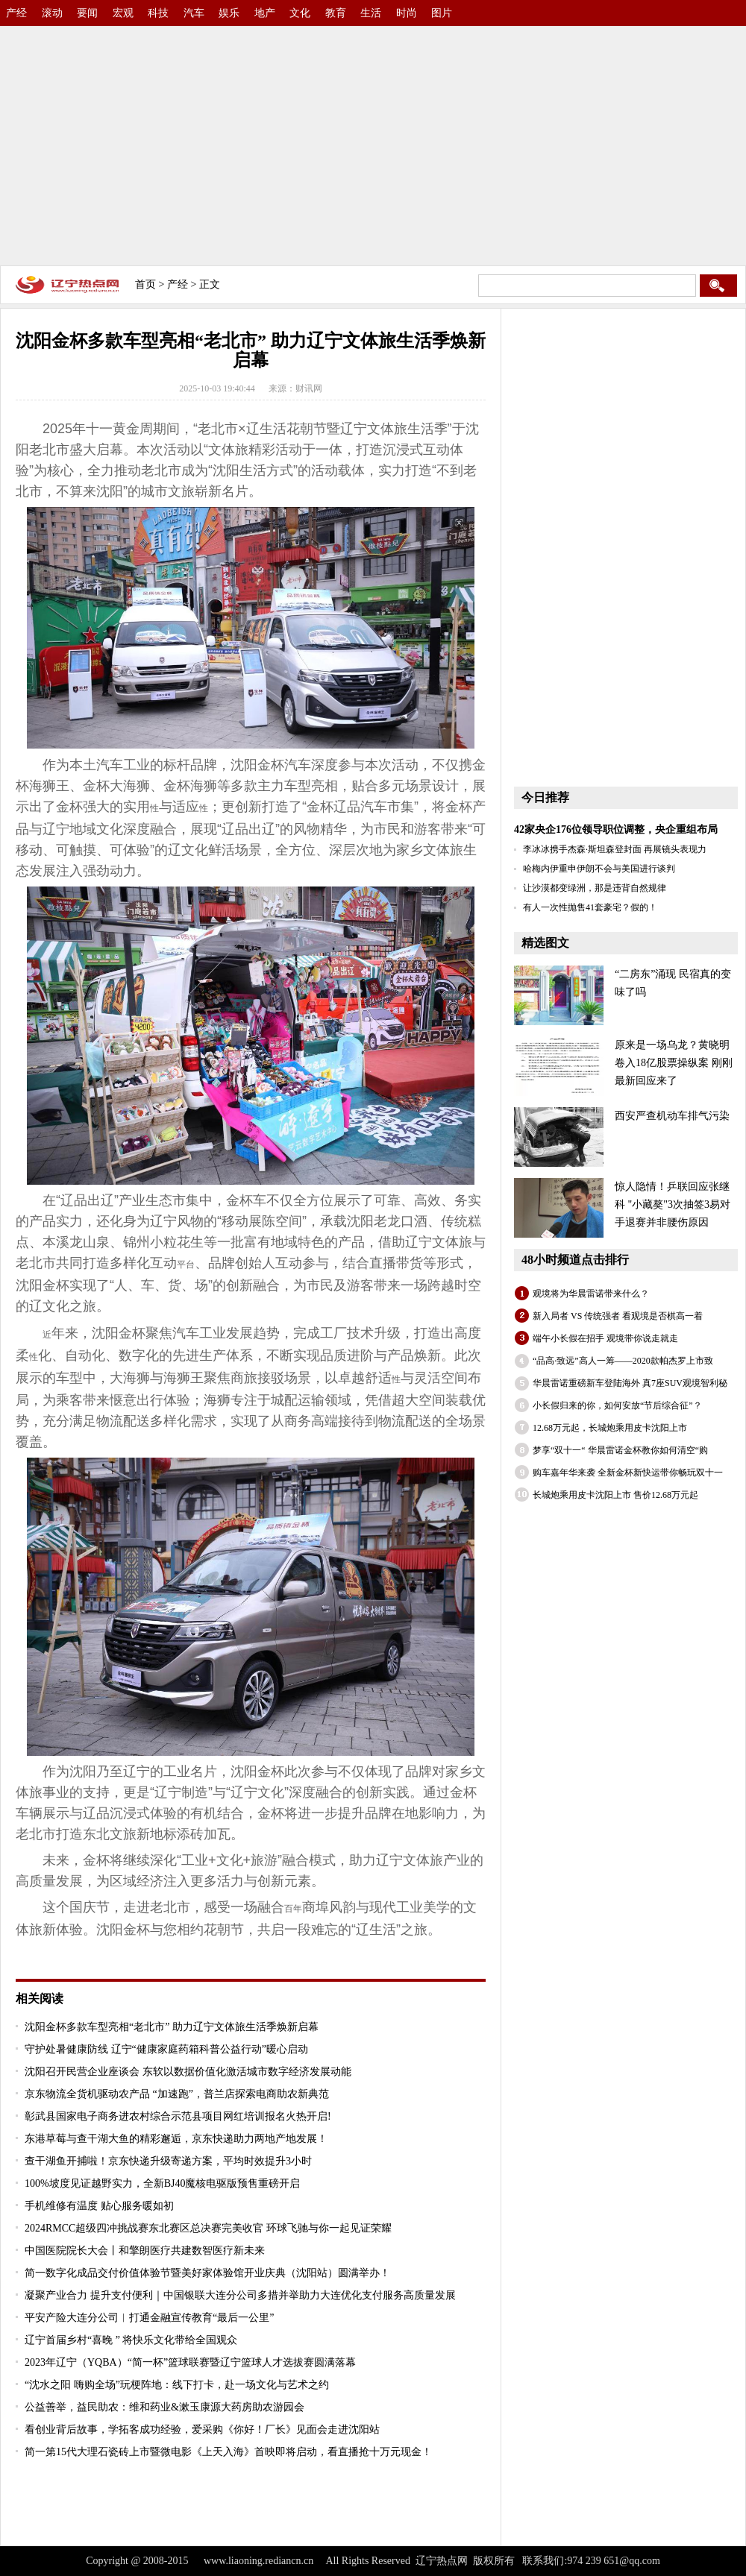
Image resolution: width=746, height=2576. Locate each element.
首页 (145, 284)
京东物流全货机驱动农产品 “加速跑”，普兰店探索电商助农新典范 (177, 2094)
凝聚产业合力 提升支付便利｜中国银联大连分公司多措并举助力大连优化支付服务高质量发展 (240, 2295)
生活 (370, 13)
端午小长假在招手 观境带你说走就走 (605, 1338)
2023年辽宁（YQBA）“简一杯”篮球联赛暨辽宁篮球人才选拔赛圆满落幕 (190, 2362)
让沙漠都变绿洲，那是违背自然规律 (594, 888)
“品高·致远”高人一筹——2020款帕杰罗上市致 (623, 1360)
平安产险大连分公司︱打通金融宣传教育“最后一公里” (149, 2317)
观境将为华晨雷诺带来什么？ (591, 1293)
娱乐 (229, 13)
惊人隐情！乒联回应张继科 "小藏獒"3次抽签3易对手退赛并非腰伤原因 (672, 1204)
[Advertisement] (373, 141)
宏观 (123, 13)
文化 (299, 13)
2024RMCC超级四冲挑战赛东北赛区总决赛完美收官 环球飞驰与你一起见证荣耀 (208, 2228)
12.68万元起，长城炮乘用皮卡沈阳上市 (610, 1428)
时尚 (406, 13)
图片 (441, 13)
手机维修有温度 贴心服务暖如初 (99, 2205)
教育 (335, 13)
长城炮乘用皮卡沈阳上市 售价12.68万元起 (615, 1495)
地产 (264, 13)
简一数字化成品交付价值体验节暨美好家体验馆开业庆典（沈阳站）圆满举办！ (207, 2273)
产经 (16, 13)
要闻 (87, 13)
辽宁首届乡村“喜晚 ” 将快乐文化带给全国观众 (131, 2340)
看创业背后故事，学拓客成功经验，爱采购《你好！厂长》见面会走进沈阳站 (202, 2429)
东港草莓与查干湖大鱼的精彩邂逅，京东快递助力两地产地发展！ (176, 2138)
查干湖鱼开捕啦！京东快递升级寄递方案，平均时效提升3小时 (168, 2161)
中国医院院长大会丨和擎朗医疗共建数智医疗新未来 (145, 2250)
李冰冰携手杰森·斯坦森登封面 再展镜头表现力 (614, 849)
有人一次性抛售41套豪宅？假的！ (590, 907)
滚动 (52, 13)
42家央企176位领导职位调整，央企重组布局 (616, 829)
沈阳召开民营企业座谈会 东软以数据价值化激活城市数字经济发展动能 (188, 2071)
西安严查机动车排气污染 (672, 1115)
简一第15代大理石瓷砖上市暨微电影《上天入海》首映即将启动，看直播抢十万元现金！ (228, 2451)
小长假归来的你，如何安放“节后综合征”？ (617, 1405)
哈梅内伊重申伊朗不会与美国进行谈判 (599, 868)
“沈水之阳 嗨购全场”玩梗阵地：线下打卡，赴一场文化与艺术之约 (177, 2384)
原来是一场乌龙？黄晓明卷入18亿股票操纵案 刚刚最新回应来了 (674, 1062)
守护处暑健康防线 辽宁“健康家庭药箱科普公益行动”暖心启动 (166, 2049)
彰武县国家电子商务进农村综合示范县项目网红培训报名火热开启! (178, 2116)
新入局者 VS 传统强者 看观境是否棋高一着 (618, 1316)
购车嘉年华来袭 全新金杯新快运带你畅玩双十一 (628, 1472)
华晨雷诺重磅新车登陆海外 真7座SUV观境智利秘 (630, 1383)
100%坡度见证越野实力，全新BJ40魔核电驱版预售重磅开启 (162, 2183)
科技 (158, 13)
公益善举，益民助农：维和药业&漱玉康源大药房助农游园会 (164, 2407)
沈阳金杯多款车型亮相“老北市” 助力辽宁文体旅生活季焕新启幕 (172, 2026)
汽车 (194, 13)
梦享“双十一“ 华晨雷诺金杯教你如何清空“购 (620, 1450)
